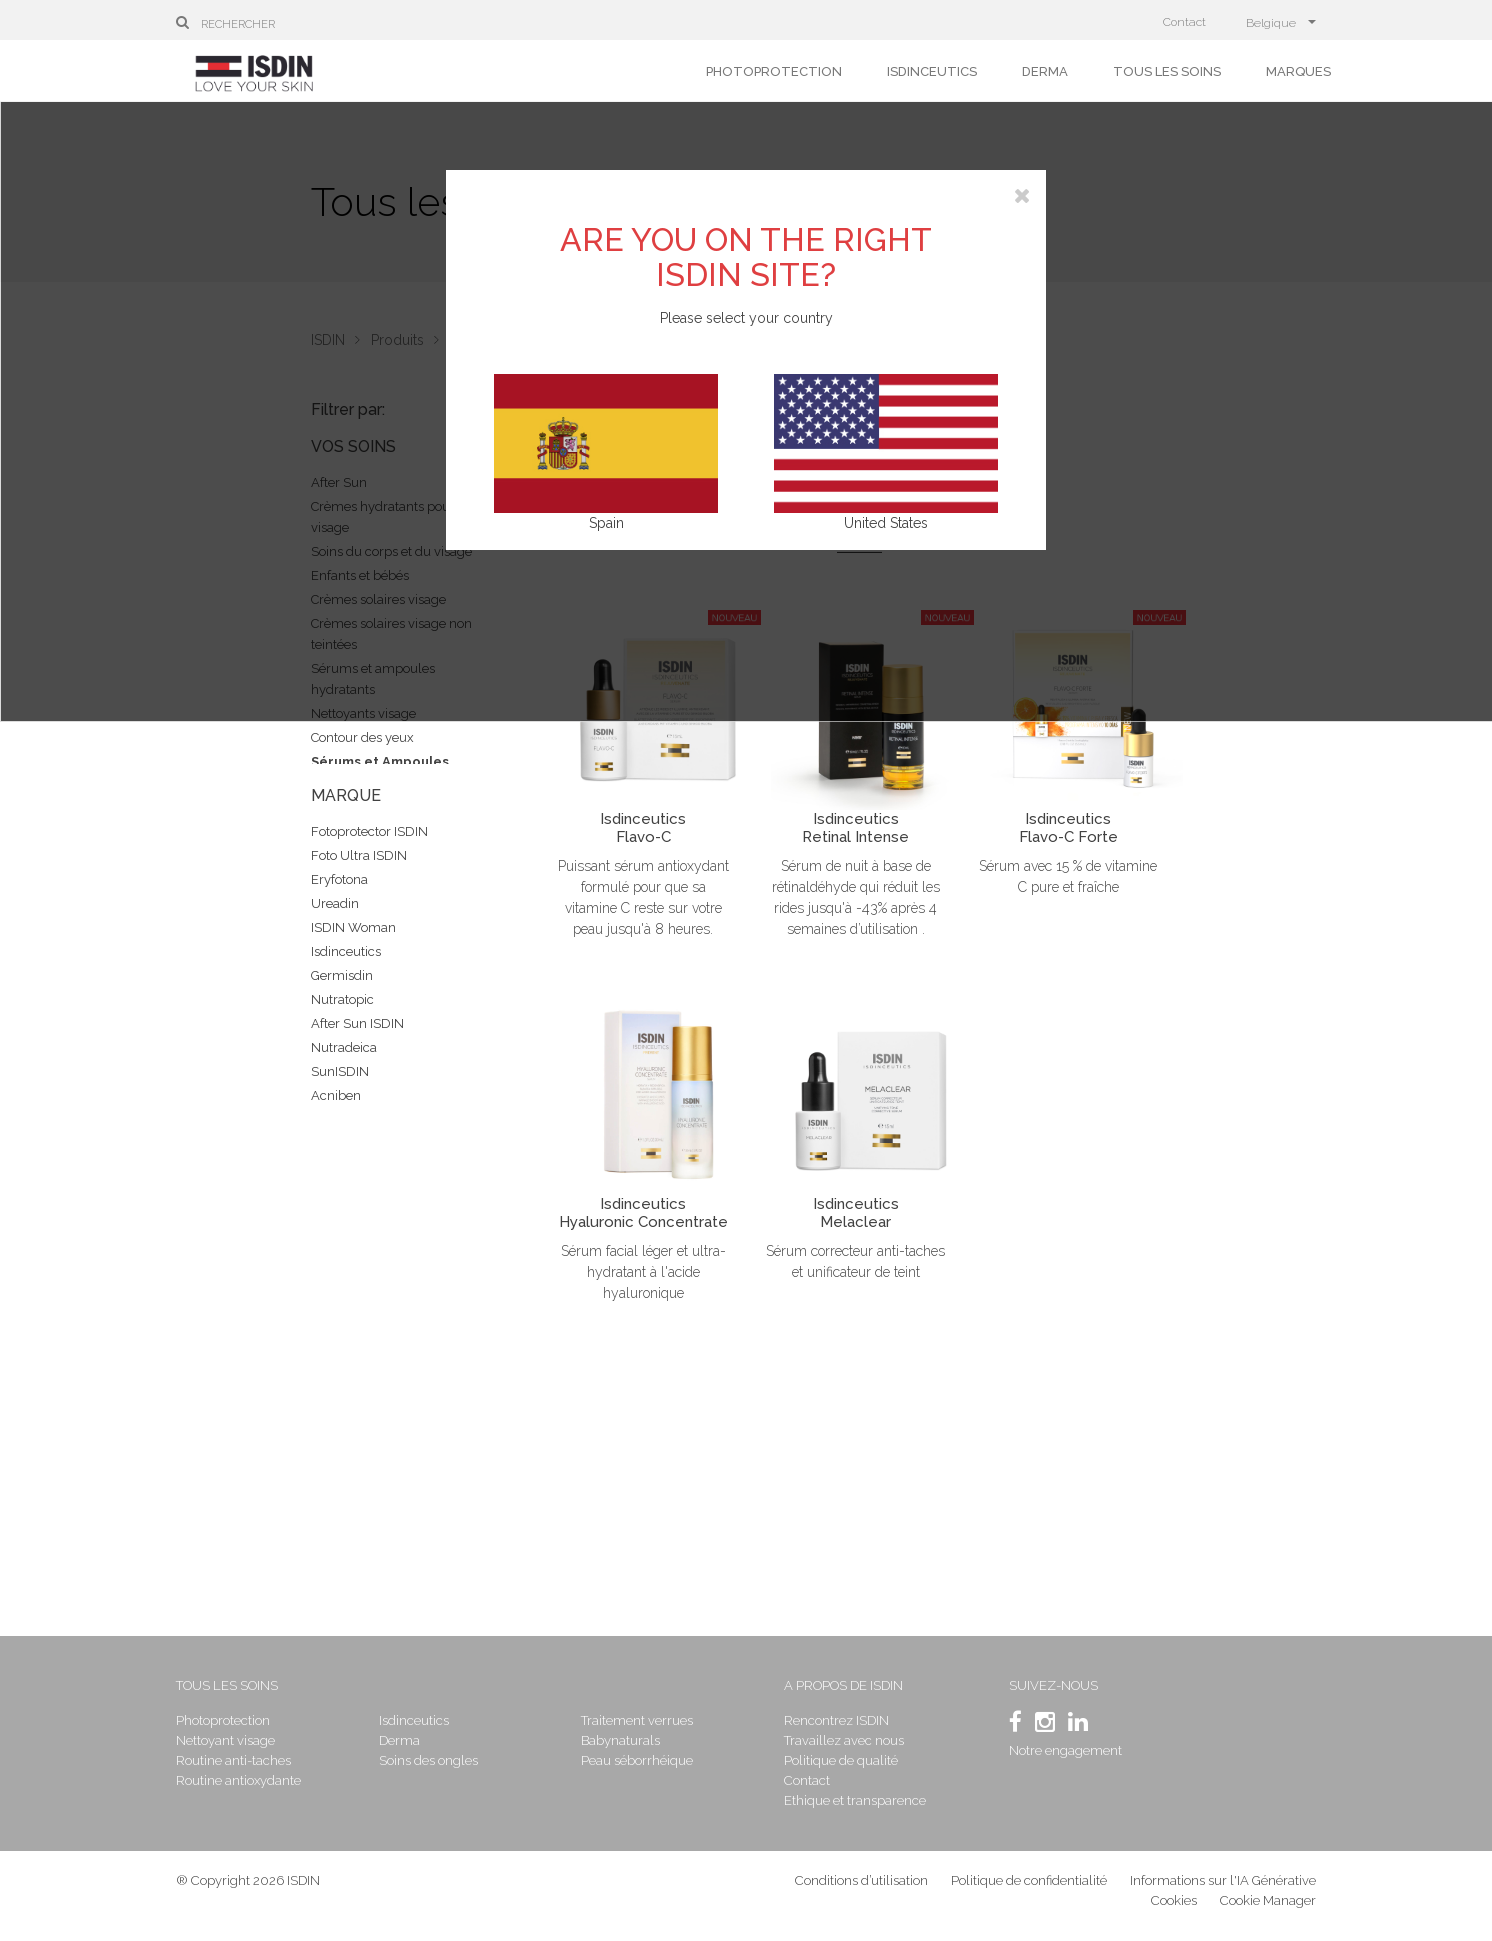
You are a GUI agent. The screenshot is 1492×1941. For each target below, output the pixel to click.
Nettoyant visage (225, 1740)
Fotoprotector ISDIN (369, 831)
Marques (1298, 71)
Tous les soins (1167, 71)
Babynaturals (620, 1740)
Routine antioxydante (238, 1780)
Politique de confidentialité (1030, 1880)
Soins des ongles (428, 1760)
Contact (1184, 22)
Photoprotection (774, 71)
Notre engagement (1065, 1750)
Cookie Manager (1268, 1900)
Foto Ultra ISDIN (359, 855)
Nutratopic (342, 999)
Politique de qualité (841, 1760)
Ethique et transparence (855, 1800)
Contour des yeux (362, 737)
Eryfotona (339, 879)
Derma (1045, 71)
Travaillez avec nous (844, 1740)
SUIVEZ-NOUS (1053, 1685)
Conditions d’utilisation (861, 1880)
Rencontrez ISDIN (836, 1720)
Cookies (1174, 1900)
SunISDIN (340, 1071)
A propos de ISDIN (843, 1685)
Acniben (336, 1095)
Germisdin (342, 975)
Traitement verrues (637, 1720)
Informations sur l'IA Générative (1223, 1880)
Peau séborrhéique (637, 1760)
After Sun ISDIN (357, 1023)
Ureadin (335, 903)
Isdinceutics (932, 71)
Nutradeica (344, 1047)
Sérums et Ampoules (380, 761)
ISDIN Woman (353, 927)
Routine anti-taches (233, 1760)
